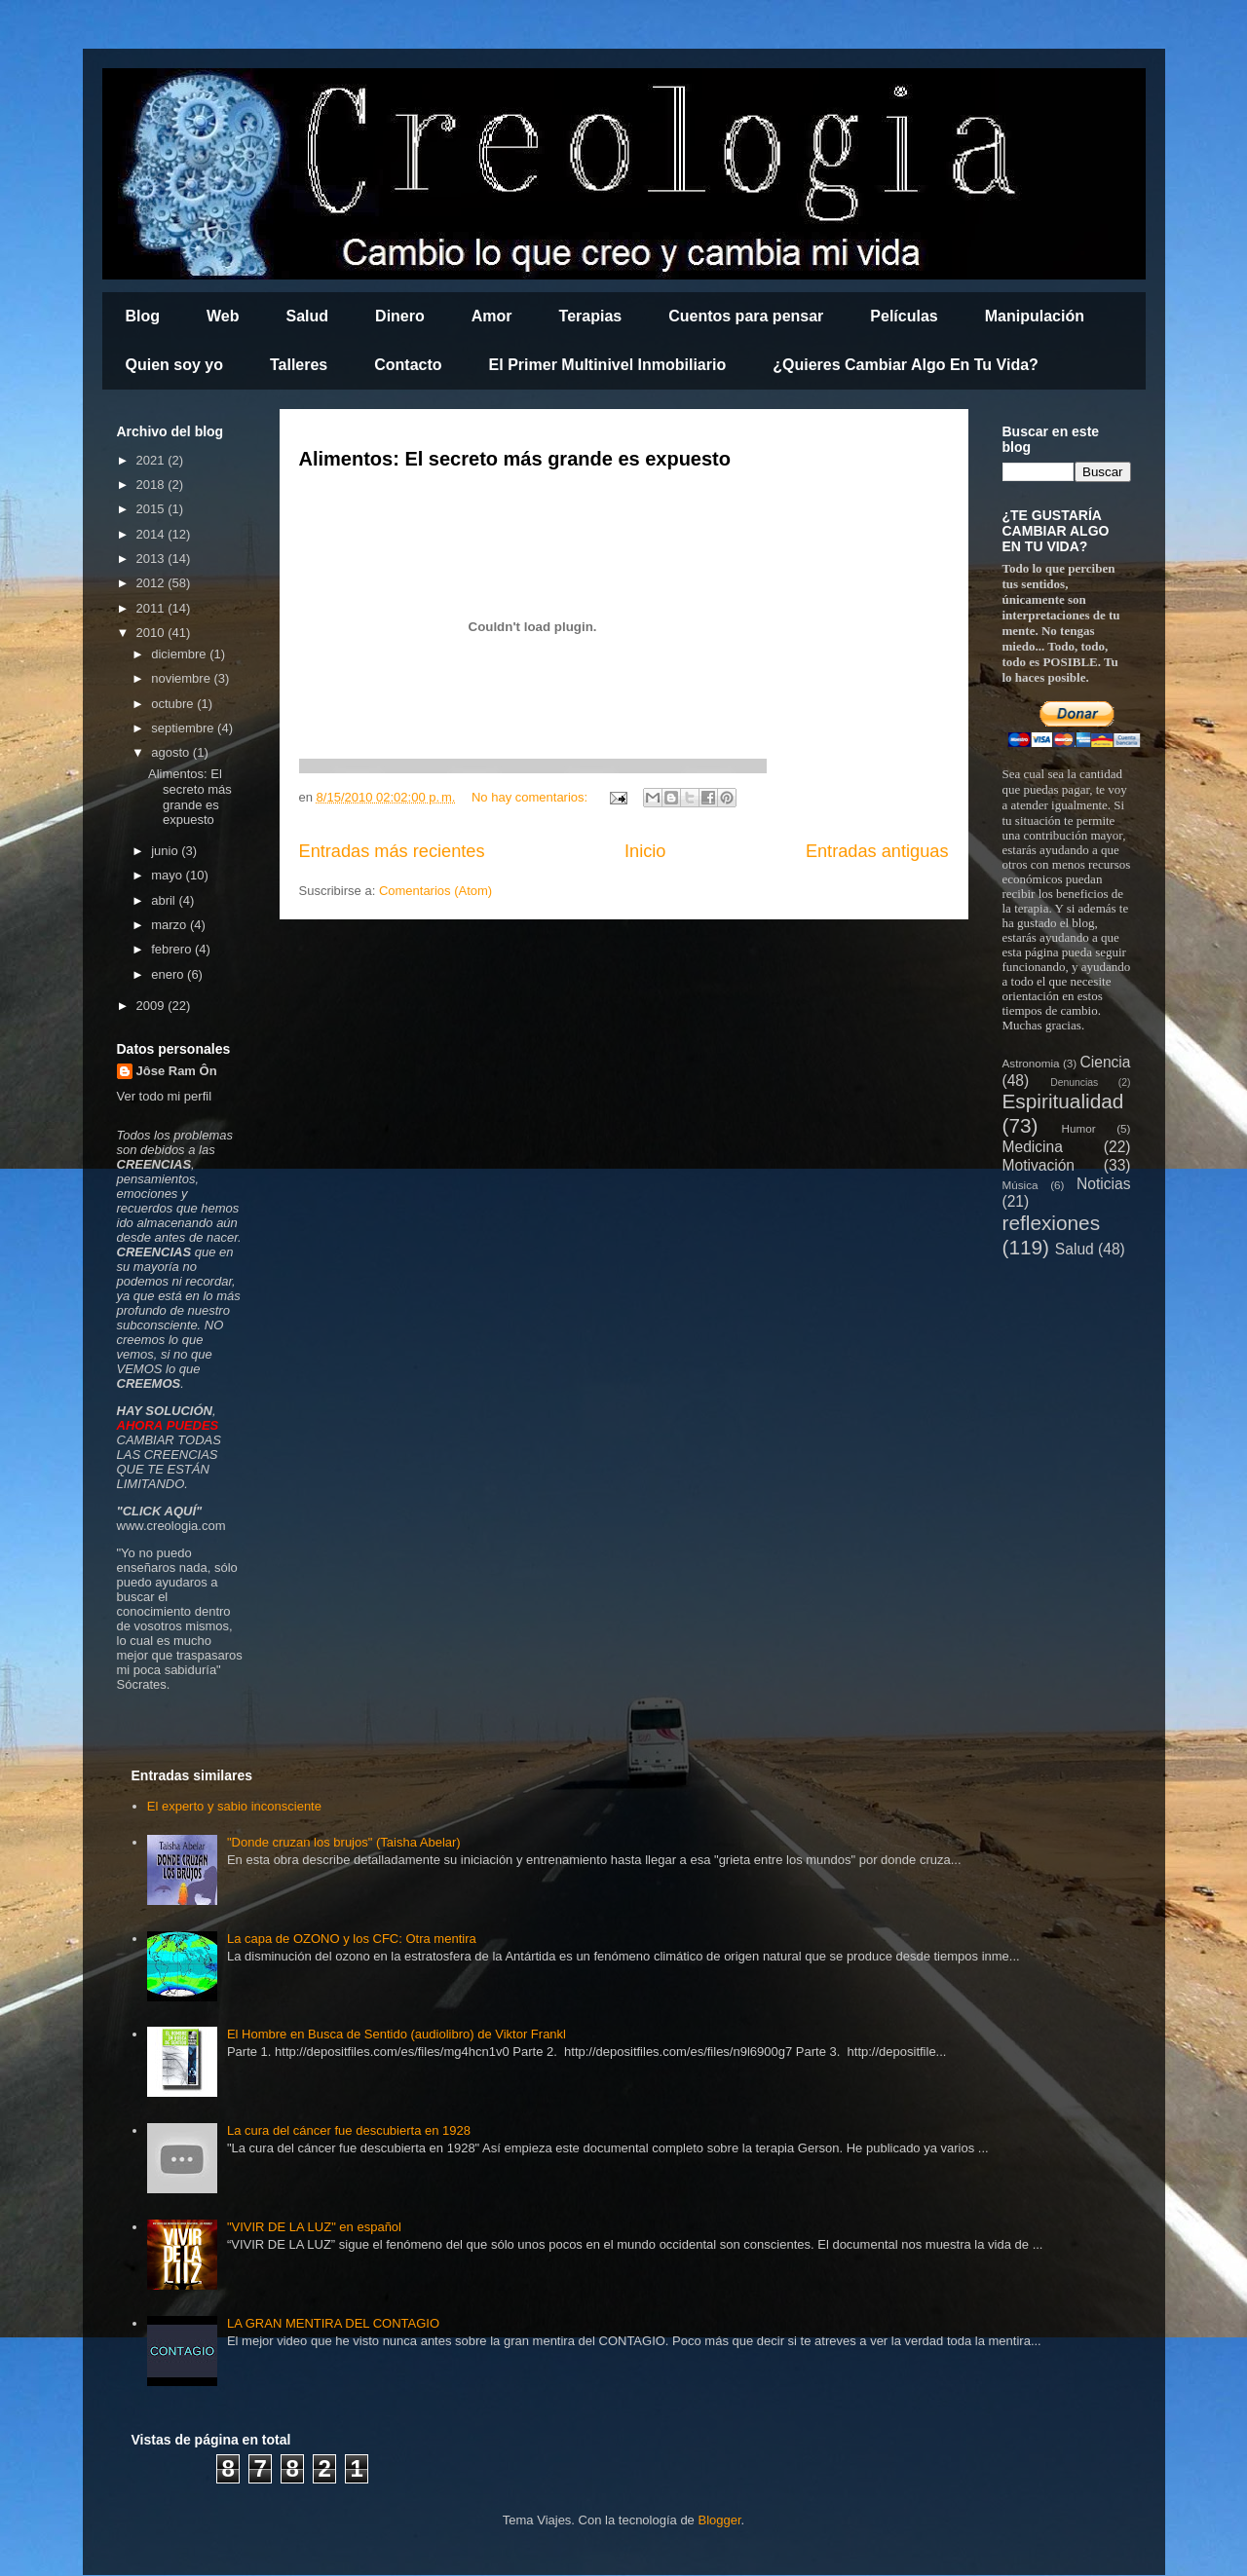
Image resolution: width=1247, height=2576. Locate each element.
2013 (152, 558)
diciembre (180, 654)
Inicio (644, 851)
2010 (152, 632)
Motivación (1039, 1165)
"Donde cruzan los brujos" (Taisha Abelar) (344, 1842)
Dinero (400, 316)
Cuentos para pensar (745, 316)
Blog (143, 316)
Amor (492, 316)
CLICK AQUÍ (159, 1511)
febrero (173, 949)
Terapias (591, 316)
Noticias (1103, 1184)
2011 (152, 608)
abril (164, 900)
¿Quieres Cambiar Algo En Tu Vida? (906, 364)
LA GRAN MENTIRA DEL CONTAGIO (333, 2323)
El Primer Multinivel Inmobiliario (608, 364)
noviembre (182, 678)
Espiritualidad (1063, 1101)
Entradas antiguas (877, 851)
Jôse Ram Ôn (176, 1071)
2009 (152, 1005)
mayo (168, 875)
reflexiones (1051, 1223)
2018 (152, 484)
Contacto (407, 364)
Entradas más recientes (392, 851)
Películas (903, 316)
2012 (152, 583)
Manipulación (1034, 316)
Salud (307, 316)
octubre (174, 703)
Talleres (298, 364)
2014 (152, 534)
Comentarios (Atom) (435, 890)
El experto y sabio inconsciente (234, 1806)
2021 (152, 460)
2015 (152, 509)
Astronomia (1031, 1063)
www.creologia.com (171, 1525)
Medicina (1032, 1147)
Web (223, 316)
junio (166, 850)
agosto (172, 752)
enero (169, 974)
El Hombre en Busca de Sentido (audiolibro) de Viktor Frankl (396, 2034)
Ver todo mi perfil (164, 1096)
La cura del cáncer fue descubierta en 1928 (349, 2130)
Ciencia (1104, 1062)
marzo (170, 924)
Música (1020, 1184)
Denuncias (1074, 1082)
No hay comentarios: (531, 797)
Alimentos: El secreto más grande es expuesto (515, 458)
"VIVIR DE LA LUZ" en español (314, 2227)
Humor (1079, 1128)
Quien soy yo (174, 364)
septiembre (184, 728)
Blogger (719, 2520)
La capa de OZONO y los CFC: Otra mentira (351, 1938)
